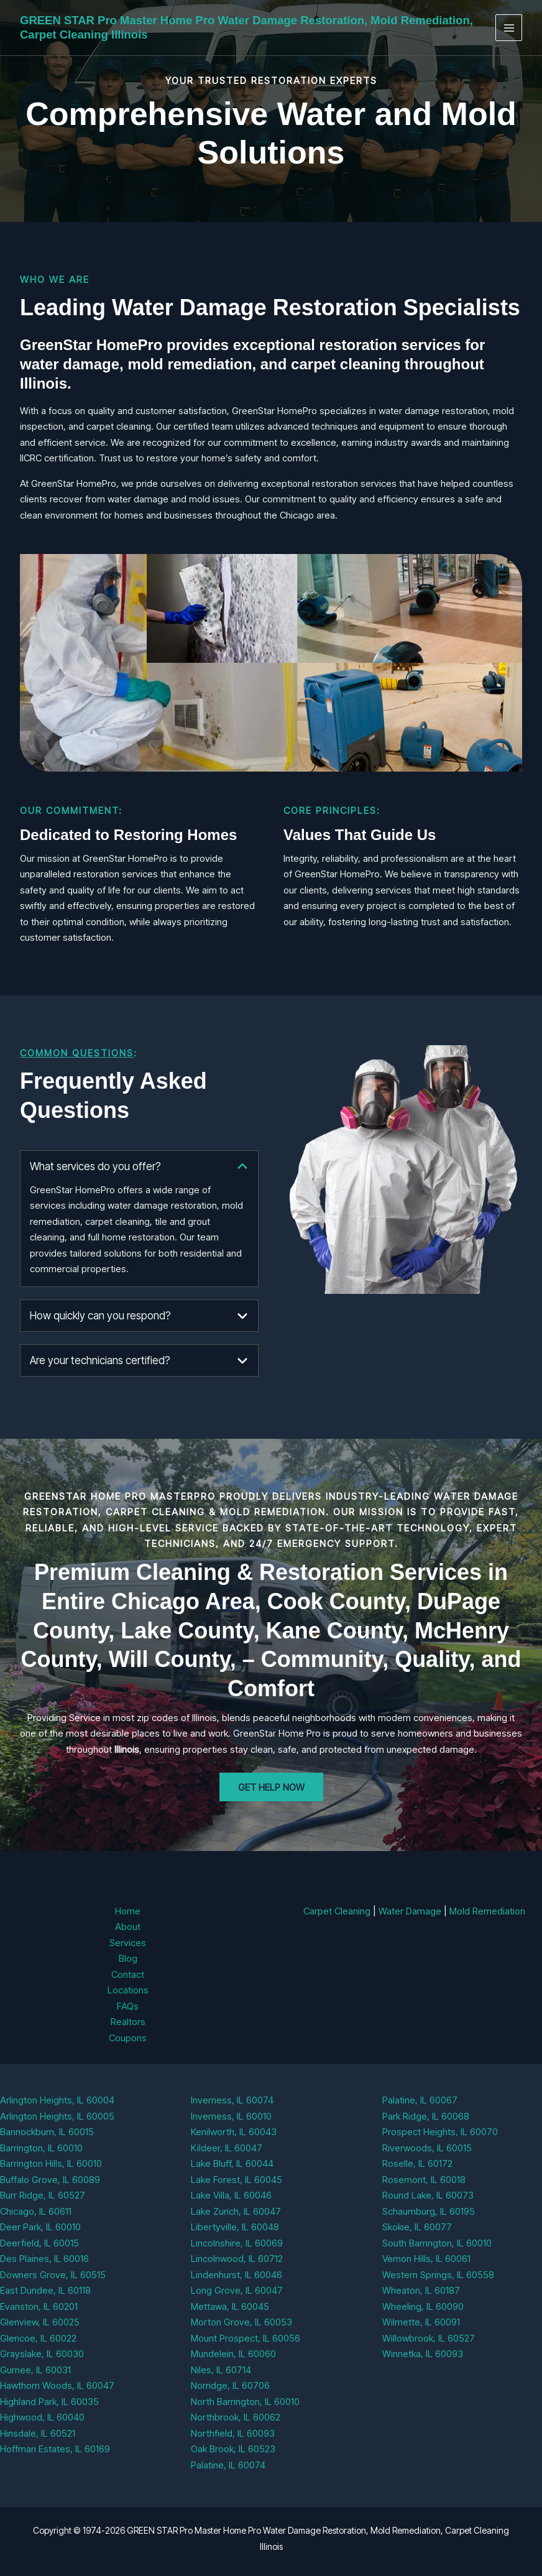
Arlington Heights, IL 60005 (57, 2116)
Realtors (128, 2022)
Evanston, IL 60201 (39, 2306)
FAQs (128, 2006)
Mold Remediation (487, 1911)
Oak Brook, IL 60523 (233, 2449)
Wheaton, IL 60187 (421, 2290)
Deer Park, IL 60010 (40, 2227)
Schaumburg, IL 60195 (428, 2211)
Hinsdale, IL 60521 (37, 2433)
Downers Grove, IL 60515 (53, 2275)
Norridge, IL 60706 (230, 2385)
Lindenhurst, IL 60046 (236, 2275)
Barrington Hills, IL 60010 (51, 2163)
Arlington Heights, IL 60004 (57, 2100)
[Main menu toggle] (508, 27)
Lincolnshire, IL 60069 (237, 2243)
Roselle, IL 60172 (417, 2163)
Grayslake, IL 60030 (42, 2354)
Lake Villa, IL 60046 (231, 2195)
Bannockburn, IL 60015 (47, 2132)
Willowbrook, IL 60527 (428, 2338)
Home (127, 1911)
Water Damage (410, 1911)
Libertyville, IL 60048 (235, 2227)
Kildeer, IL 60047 (226, 2148)
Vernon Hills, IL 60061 (426, 2258)
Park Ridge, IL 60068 (425, 2116)
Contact (127, 1974)
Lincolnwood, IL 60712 (237, 2258)
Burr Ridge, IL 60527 (42, 2195)
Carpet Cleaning (336, 1911)
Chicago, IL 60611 (35, 2211)
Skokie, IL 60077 (417, 2227)
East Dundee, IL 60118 (45, 2290)
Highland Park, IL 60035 (49, 2401)
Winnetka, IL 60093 (422, 2354)
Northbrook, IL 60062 (235, 2417)
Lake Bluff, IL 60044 (232, 2163)
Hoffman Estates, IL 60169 (55, 2449)
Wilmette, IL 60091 (421, 2322)
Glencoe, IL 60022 (38, 2338)
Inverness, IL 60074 (232, 2100)
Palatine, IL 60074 (228, 2465)
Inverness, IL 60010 (231, 2116)
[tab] (139, 1218)
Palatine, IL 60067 (419, 2100)
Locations (128, 1990)
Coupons (128, 2038)
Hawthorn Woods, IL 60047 (57, 2385)
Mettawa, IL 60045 (230, 2306)
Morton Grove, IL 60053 (241, 2322)
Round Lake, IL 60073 (428, 2195)
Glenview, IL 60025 (40, 2322)
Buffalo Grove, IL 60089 (50, 2180)
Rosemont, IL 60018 (424, 2180)
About (127, 1926)
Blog (128, 1958)
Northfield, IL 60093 (233, 2433)
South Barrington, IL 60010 (437, 2243)
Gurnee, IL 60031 (35, 2370)
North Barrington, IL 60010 (245, 2401)
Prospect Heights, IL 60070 (440, 2132)
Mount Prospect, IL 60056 (245, 2338)
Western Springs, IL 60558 (438, 2275)
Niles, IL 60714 (221, 2370)
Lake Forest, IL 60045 (236, 2180)
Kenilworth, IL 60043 (234, 2132)
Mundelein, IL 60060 (233, 2354)
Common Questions (77, 1053)
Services (127, 1943)
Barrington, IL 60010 (41, 2148)
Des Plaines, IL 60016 (44, 2258)
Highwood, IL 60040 (42, 2417)
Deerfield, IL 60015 (39, 2243)
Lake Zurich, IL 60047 (236, 2211)
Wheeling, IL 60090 (423, 2306)
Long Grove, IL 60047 (237, 2290)
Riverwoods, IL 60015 (427, 2148)
